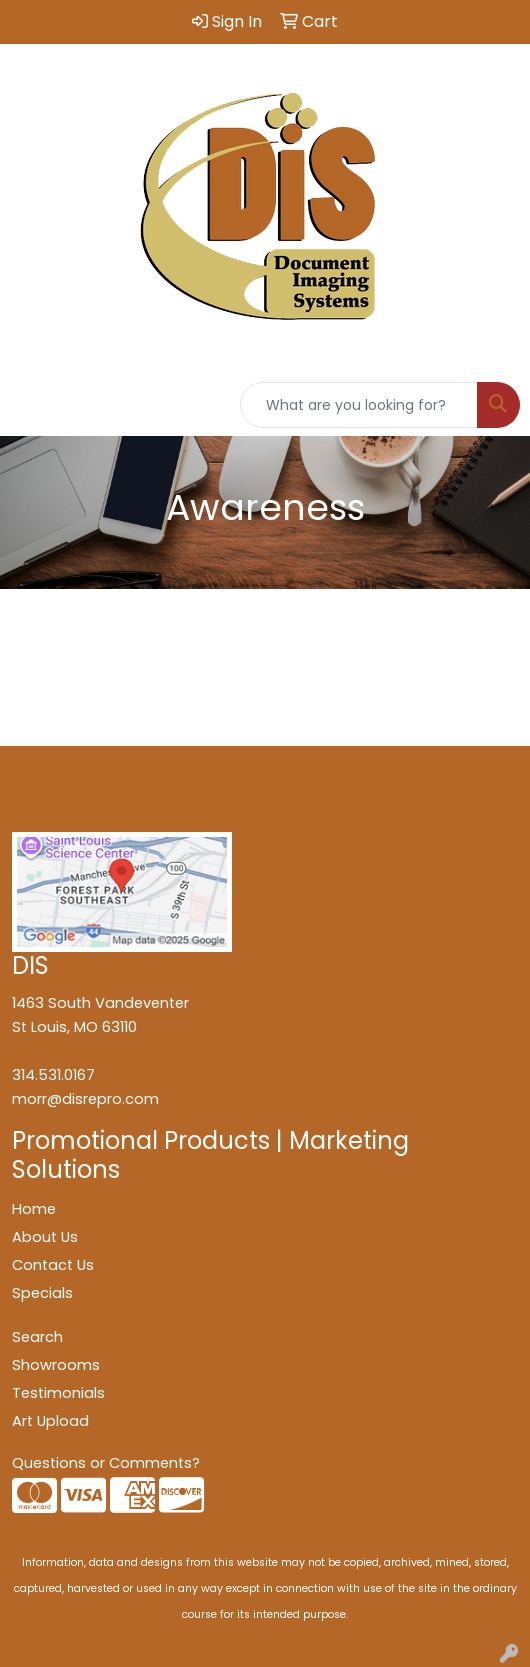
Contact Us (53, 1265)
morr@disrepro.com (85, 1099)
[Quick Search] (359, 405)
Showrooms (56, 1365)
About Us (45, 1237)
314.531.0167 (53, 1075)
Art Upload (50, 1421)
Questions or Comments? (106, 1463)
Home (34, 1209)
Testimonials (58, 1393)
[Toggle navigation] (31, 405)
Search (37, 1337)
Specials (42, 1293)
